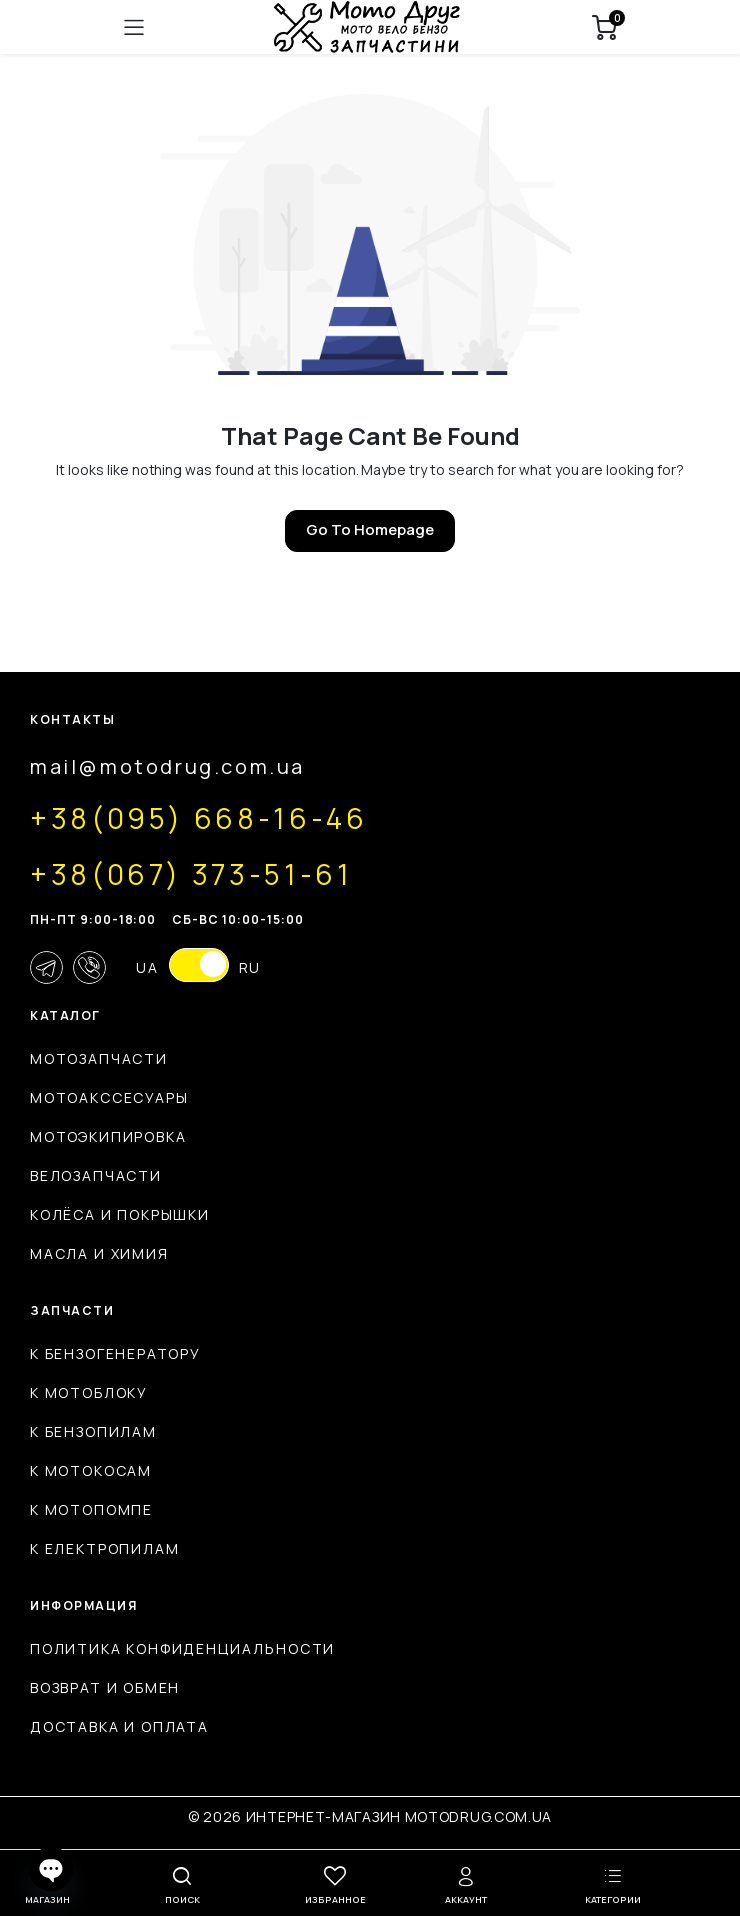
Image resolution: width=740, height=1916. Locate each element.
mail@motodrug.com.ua (167, 766)
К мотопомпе (91, 1509)
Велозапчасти (96, 1175)
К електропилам (104, 1548)
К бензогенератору (115, 1353)
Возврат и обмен (105, 1687)
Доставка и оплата (119, 1726)
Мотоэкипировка (108, 1136)
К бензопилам (93, 1431)
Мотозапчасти (99, 1058)
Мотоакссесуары (109, 1097)
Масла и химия (99, 1253)
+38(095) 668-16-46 (199, 818)
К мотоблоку (89, 1392)
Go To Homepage (370, 529)
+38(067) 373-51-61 (191, 874)
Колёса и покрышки (120, 1214)
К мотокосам (91, 1470)
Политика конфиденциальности (182, 1648)
